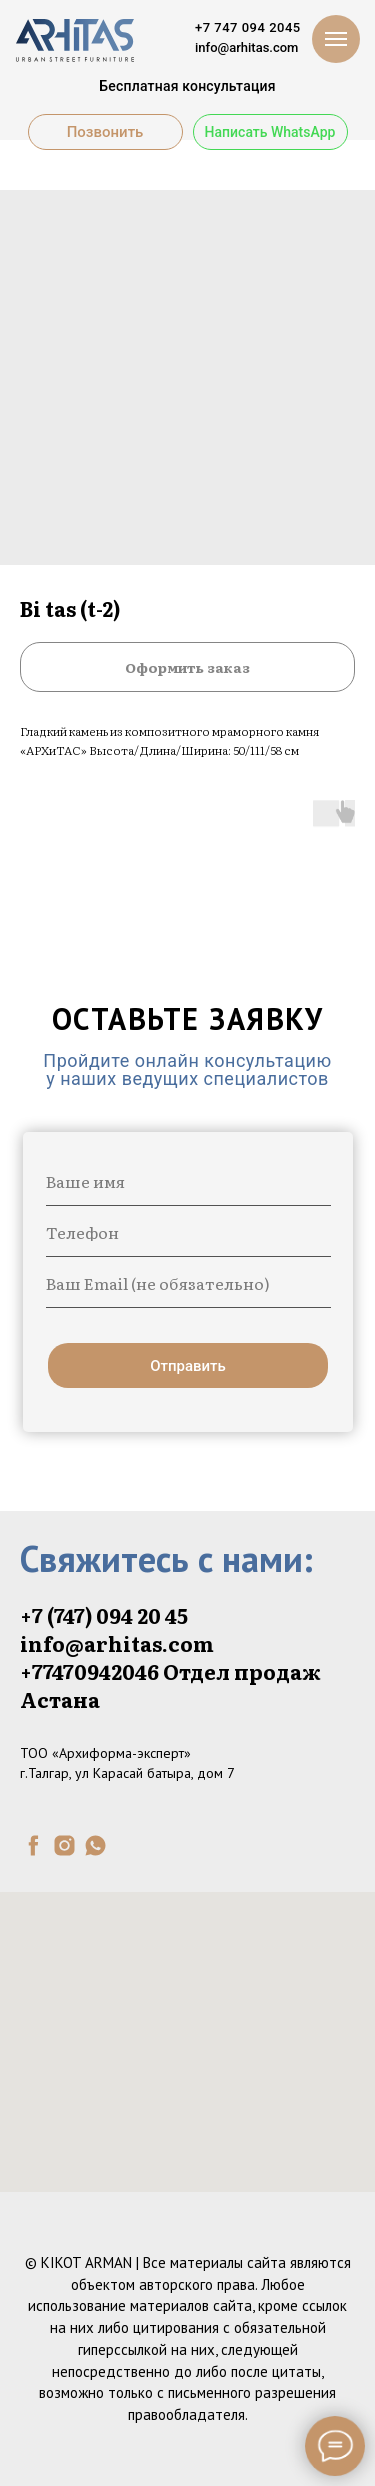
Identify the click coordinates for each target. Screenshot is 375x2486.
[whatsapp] (95, 1845)
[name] (188, 1181)
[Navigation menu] (336, 39)
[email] (188, 1283)
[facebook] (33, 1845)
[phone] (188, 1232)
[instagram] (64, 1845)
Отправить (188, 1366)
